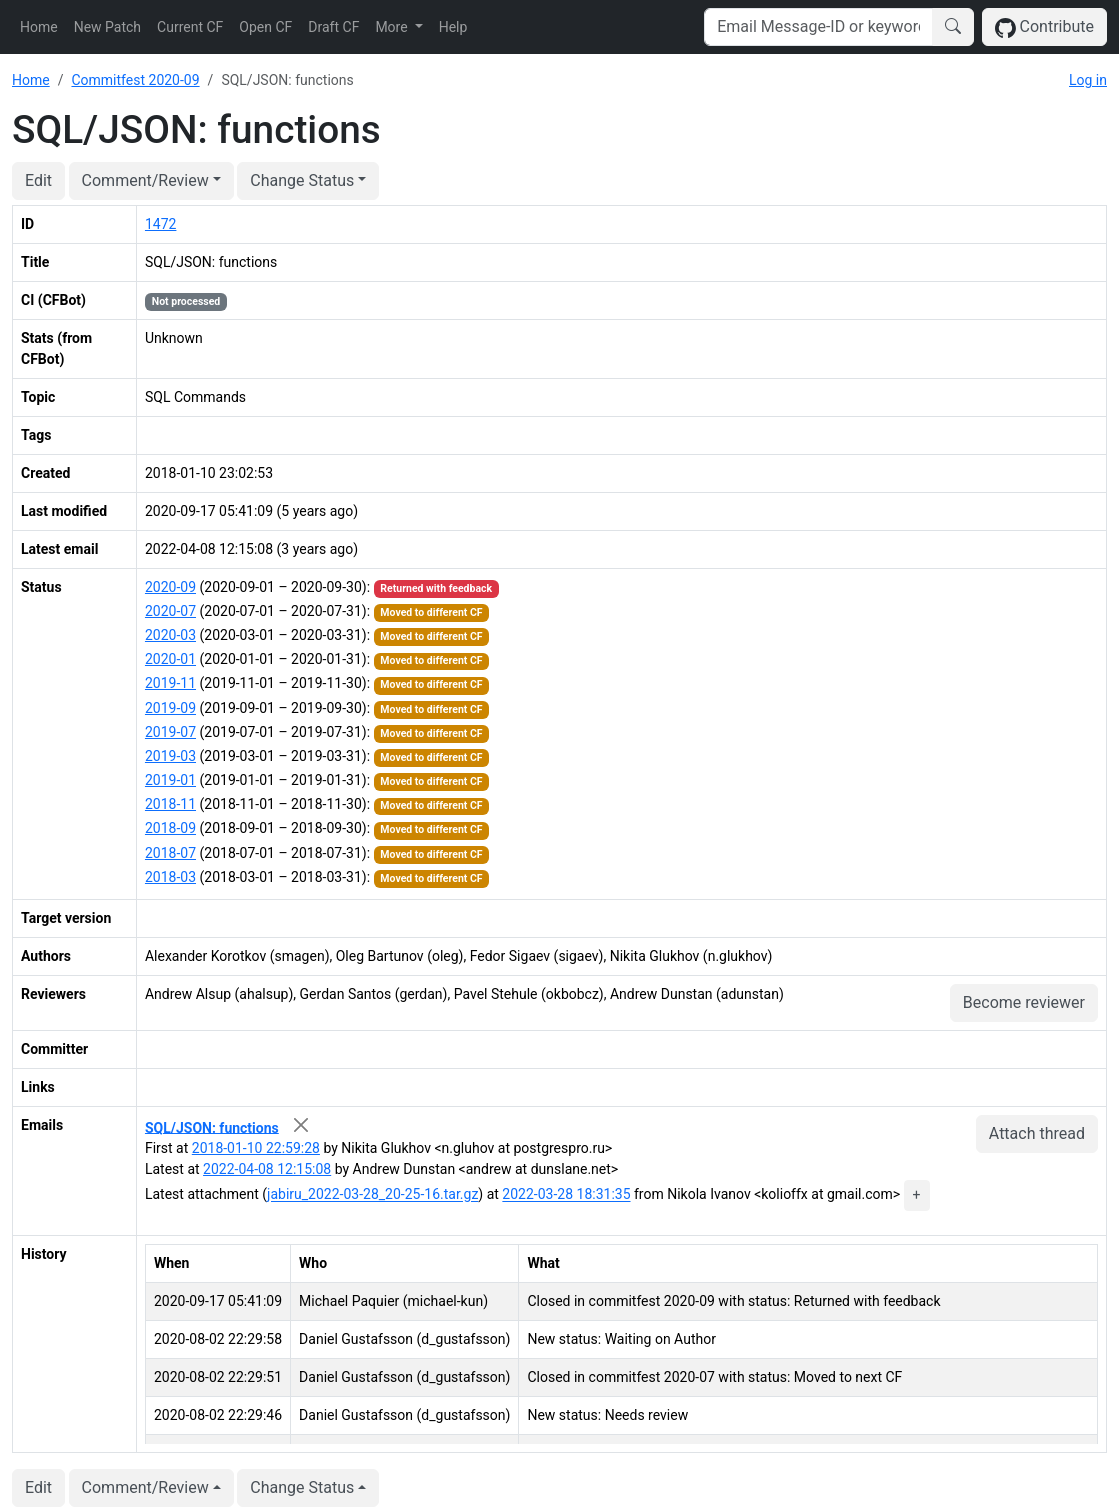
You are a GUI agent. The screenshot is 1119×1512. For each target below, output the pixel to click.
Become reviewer (1024, 1002)
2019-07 (170, 732)
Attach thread (1037, 1133)
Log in (1088, 80)
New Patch (107, 27)
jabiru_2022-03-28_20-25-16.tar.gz (372, 1195)
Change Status (302, 180)
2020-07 (170, 611)
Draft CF (333, 27)
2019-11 (170, 683)
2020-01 (170, 659)
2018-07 (170, 853)
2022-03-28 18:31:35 (566, 1195)
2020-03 (170, 635)
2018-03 (170, 877)
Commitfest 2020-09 (135, 80)
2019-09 (170, 708)
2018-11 (170, 804)
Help (453, 27)
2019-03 (170, 756)
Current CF (190, 27)
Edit (38, 180)
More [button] (393, 27)
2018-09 (170, 828)
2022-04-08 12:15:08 (267, 1169)
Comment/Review (145, 180)
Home (39, 27)
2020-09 (170, 587)
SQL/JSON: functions (212, 1127)
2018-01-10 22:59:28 (256, 1148)
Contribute (1044, 27)
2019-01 (170, 780)
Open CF (265, 27)
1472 (160, 224)
